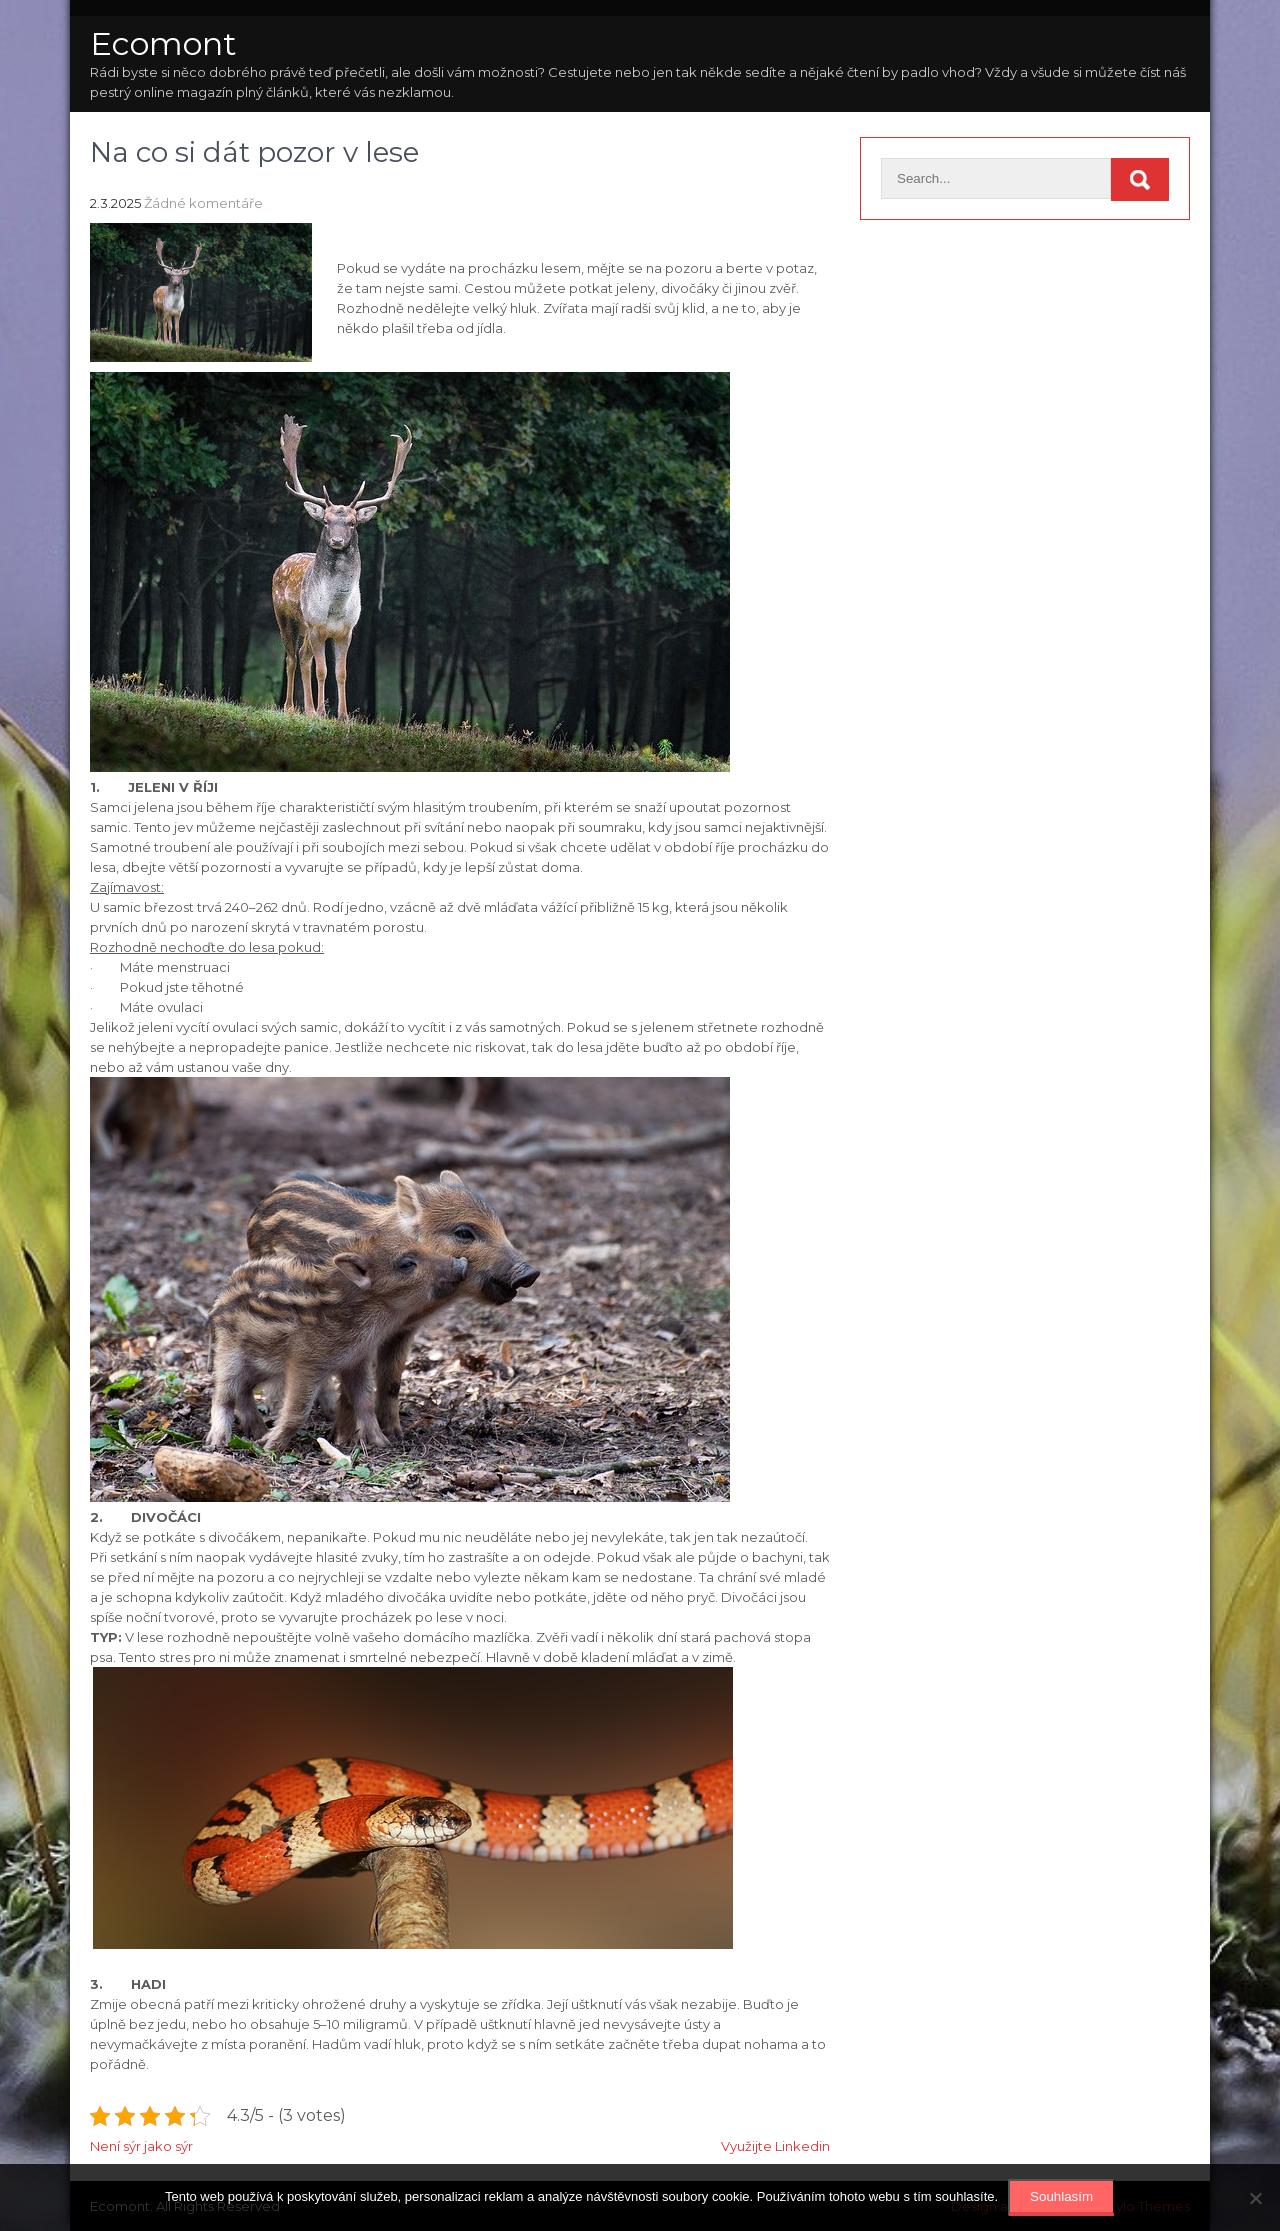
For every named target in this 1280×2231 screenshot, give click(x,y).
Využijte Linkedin (775, 2146)
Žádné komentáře (203, 203)
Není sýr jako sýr (141, 2146)
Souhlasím (1061, 2196)
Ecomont (163, 43)
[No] (1255, 2198)
